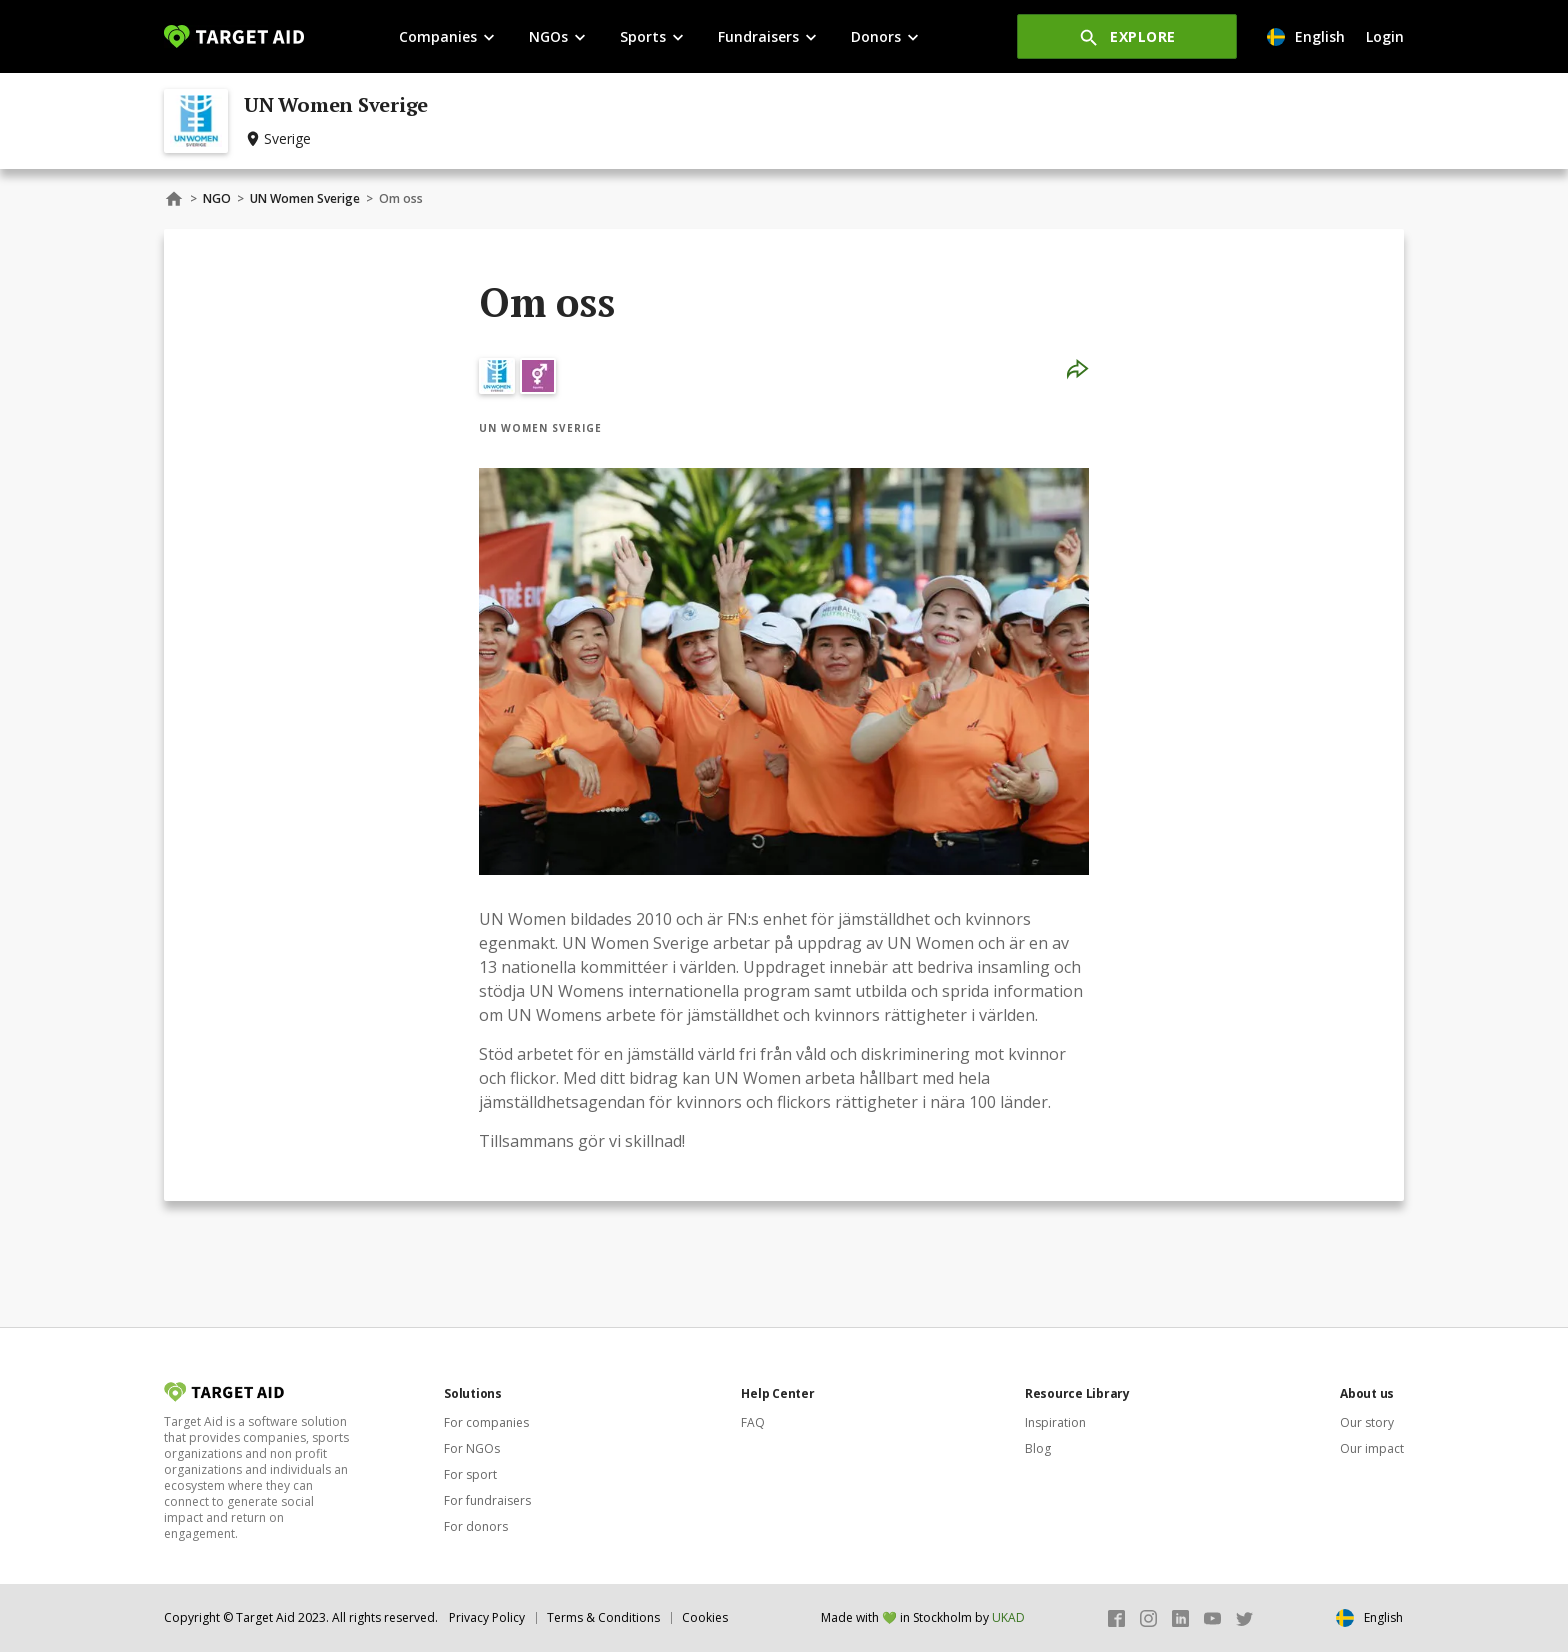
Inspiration (1055, 1422)
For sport (470, 1474)
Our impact (1372, 1448)
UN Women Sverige (305, 198)
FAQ (753, 1422)
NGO (217, 198)
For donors (476, 1526)
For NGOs (472, 1448)
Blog (1038, 1448)
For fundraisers (487, 1500)
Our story (1367, 1422)
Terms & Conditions (603, 1617)
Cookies (705, 1617)
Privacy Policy (487, 1617)
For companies (486, 1422)
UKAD (1008, 1617)
